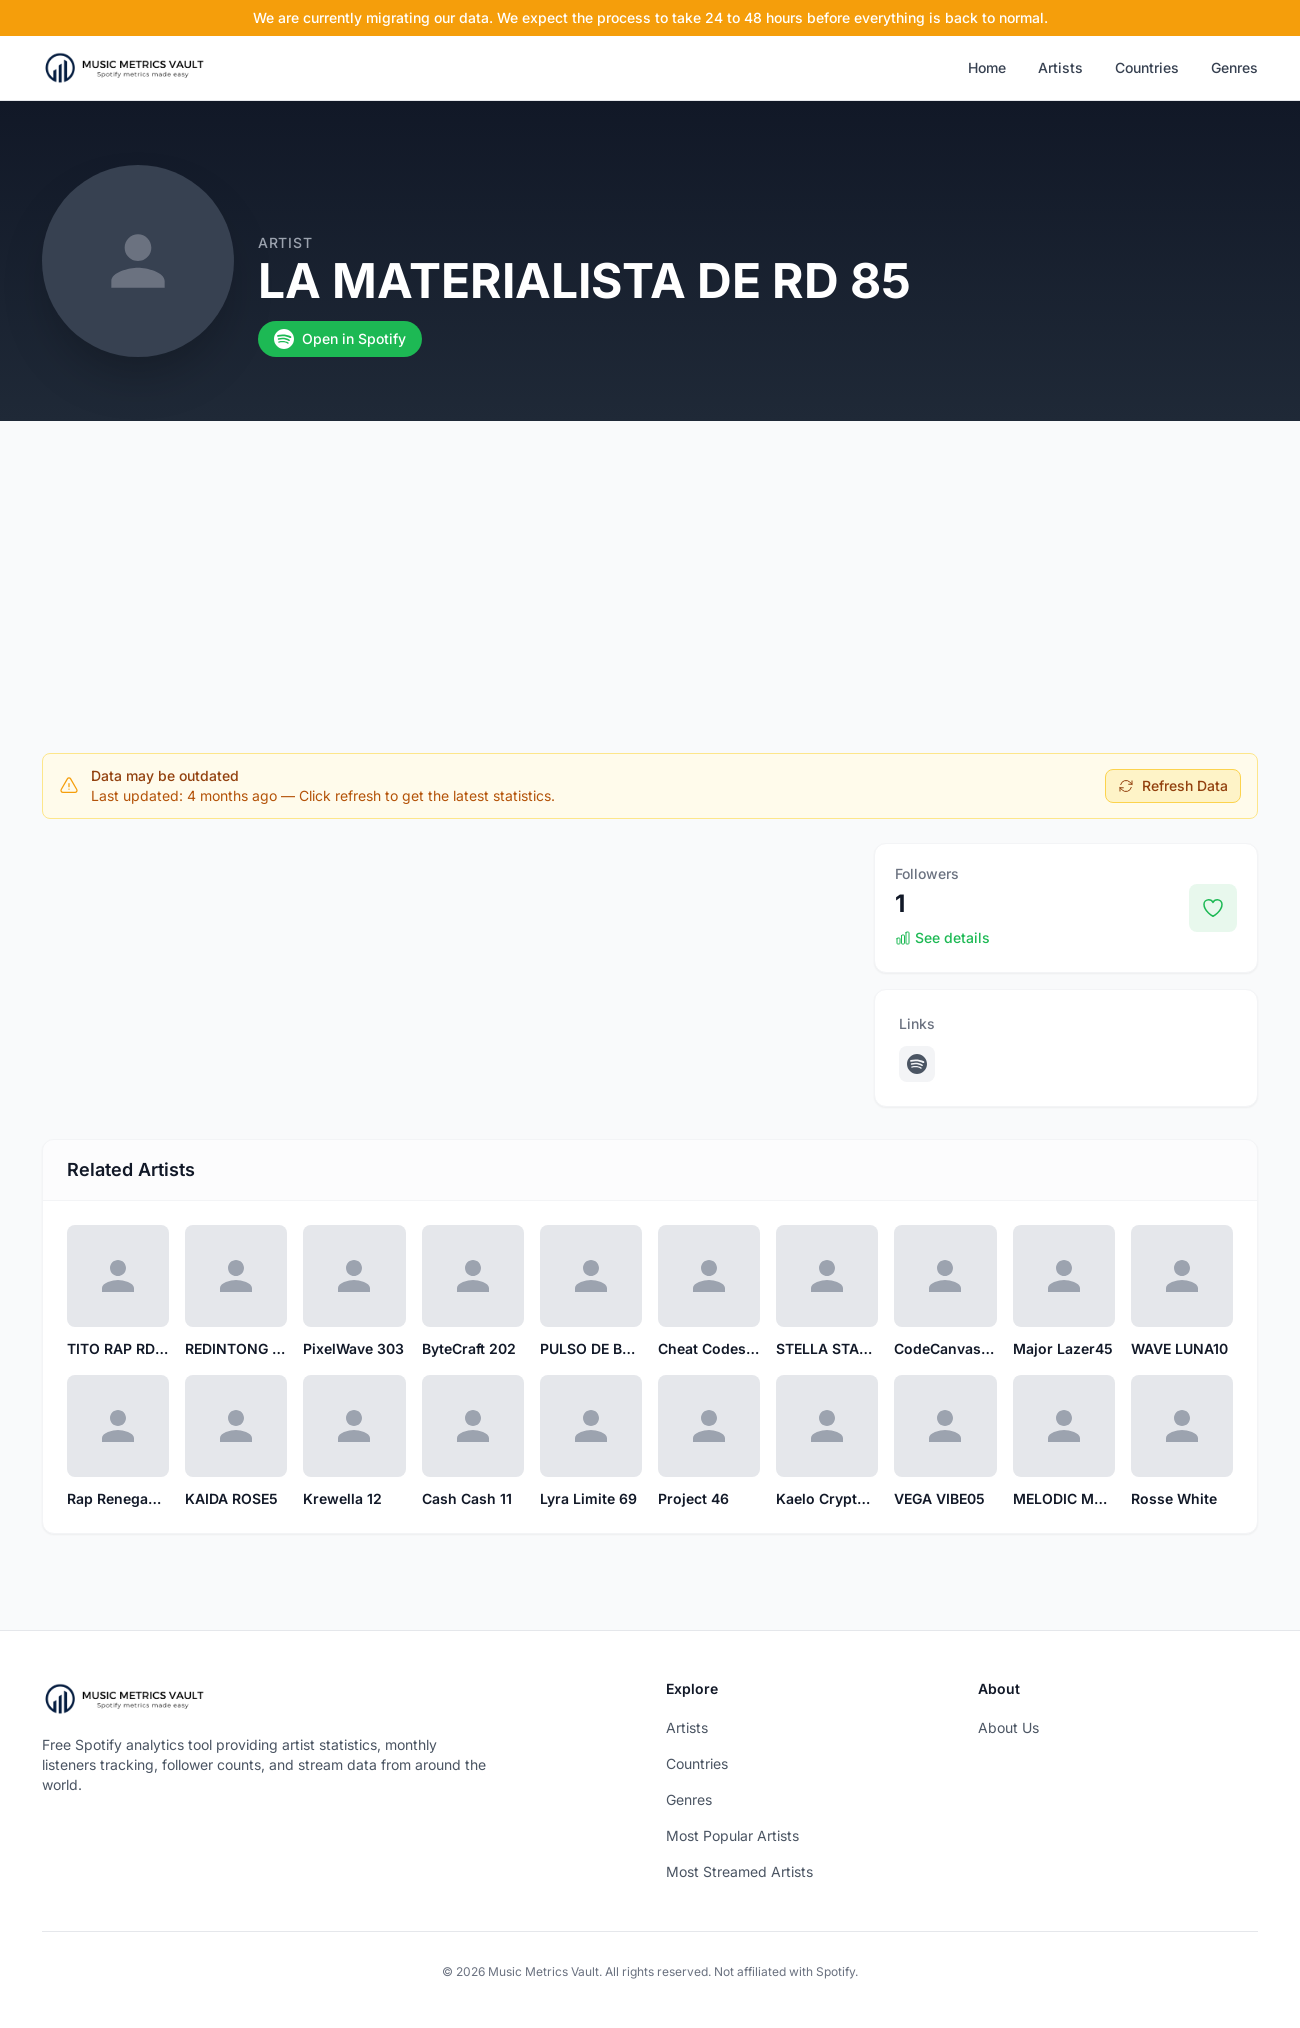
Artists (1060, 67)
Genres (1234, 67)
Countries (1147, 67)
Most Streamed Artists (739, 1871)
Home (987, 67)
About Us (1008, 1727)
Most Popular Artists (732, 1835)
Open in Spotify (340, 339)
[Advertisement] (650, 571)
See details (942, 937)
